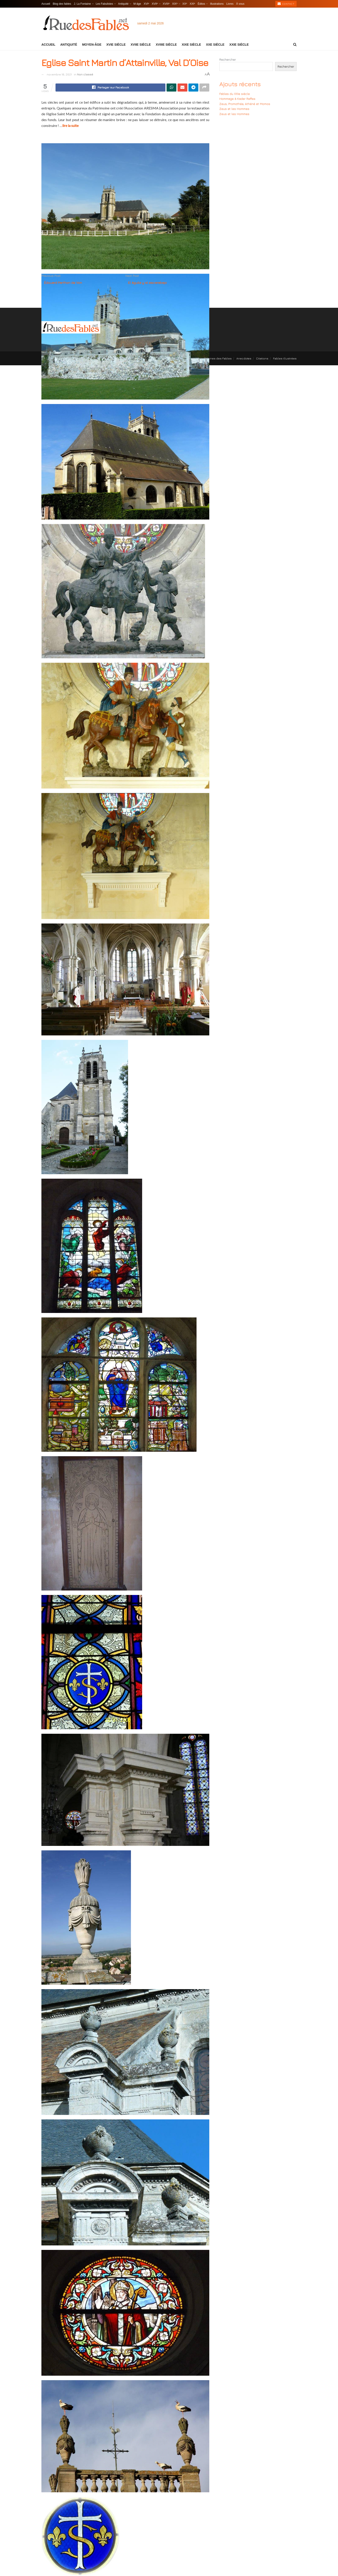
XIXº (175, 3)
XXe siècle (215, 44)
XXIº (192, 3)
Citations (262, 359)
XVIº (146, 3)
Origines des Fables (218, 359)
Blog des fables (62, 3)
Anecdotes (243, 359)
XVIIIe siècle (166, 44)
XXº (184, 3)
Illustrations (217, 3)
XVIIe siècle (140, 44)
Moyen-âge (91, 44)
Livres (229, 3)
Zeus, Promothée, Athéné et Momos (244, 104)
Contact (286, 3)
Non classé (85, 74)
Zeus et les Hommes (234, 109)
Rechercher (227, 59)
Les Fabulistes (104, 3)
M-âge (137, 3)
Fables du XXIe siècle (234, 94)
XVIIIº (166, 3)
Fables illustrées (285, 359)
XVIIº (155, 3)
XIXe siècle (191, 44)
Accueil (45, 3)
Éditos (201, 3)
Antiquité (123, 3)
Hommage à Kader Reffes (237, 98)
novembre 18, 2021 (59, 74)
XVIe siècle (116, 44)
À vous (240, 3)
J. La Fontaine (82, 3)
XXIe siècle (239, 44)
